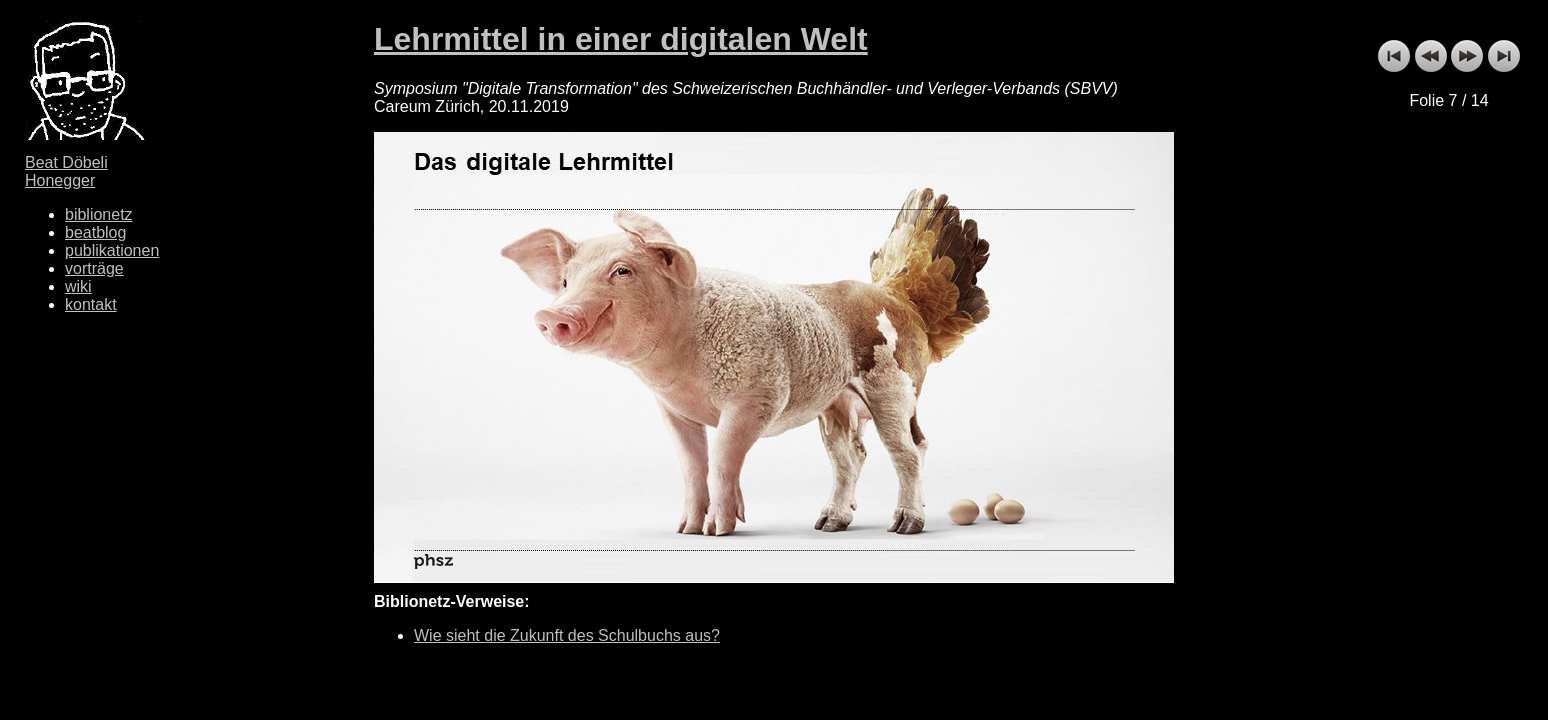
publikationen (112, 250)
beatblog (95, 232)
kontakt (91, 304)
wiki (78, 286)
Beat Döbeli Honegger (66, 171)
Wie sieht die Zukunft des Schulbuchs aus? (567, 635)
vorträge (94, 268)
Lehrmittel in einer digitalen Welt (621, 39)
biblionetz (99, 214)
